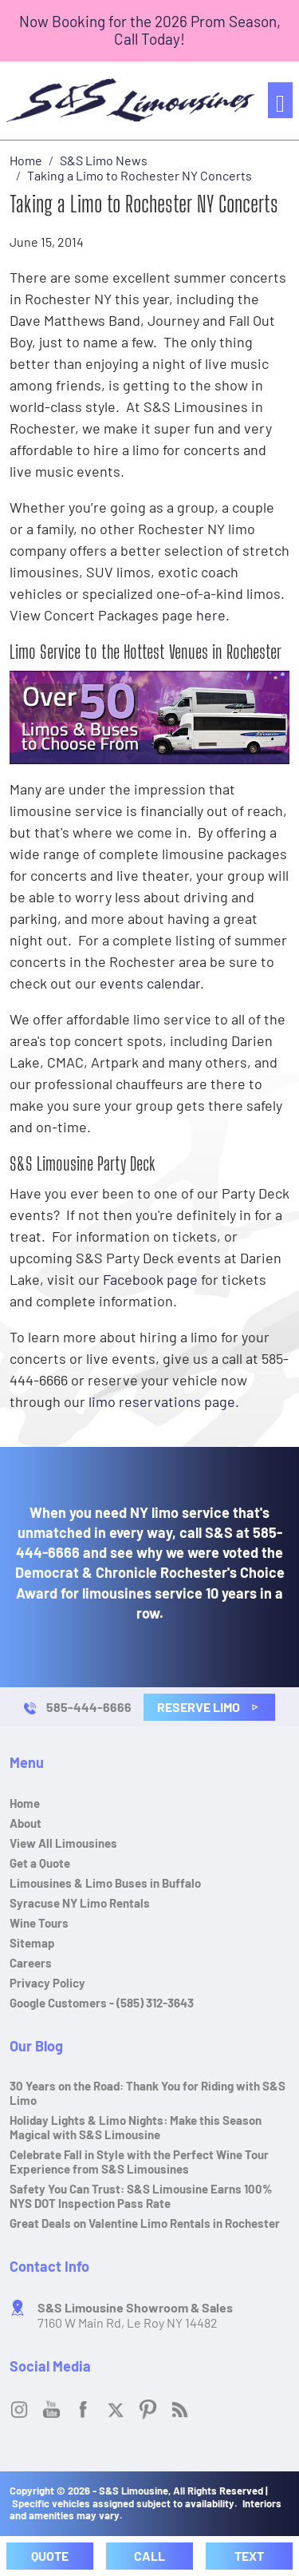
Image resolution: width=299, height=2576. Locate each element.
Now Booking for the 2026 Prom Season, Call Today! (150, 30)
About (25, 1823)
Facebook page (150, 1279)
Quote (50, 2555)
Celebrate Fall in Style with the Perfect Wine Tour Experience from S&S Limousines (139, 2161)
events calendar (150, 983)
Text (249, 2555)
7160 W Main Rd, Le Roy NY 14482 (135, 2315)
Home (25, 1803)
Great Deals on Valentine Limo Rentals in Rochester (145, 2223)
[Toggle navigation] (280, 100)
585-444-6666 (89, 1706)
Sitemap (32, 1943)
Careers (31, 1963)
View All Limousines (63, 1843)
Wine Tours (39, 1923)
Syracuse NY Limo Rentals (80, 1903)
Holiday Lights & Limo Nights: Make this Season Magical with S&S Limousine (136, 2127)
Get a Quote (40, 1863)
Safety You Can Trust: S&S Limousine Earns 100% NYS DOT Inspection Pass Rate (141, 2196)
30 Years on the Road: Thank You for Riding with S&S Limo (147, 2093)
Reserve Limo (208, 1706)
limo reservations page (162, 1401)
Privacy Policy (47, 1983)
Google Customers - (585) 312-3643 (102, 2002)
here (211, 615)
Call (149, 2555)
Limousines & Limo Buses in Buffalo (105, 1883)
